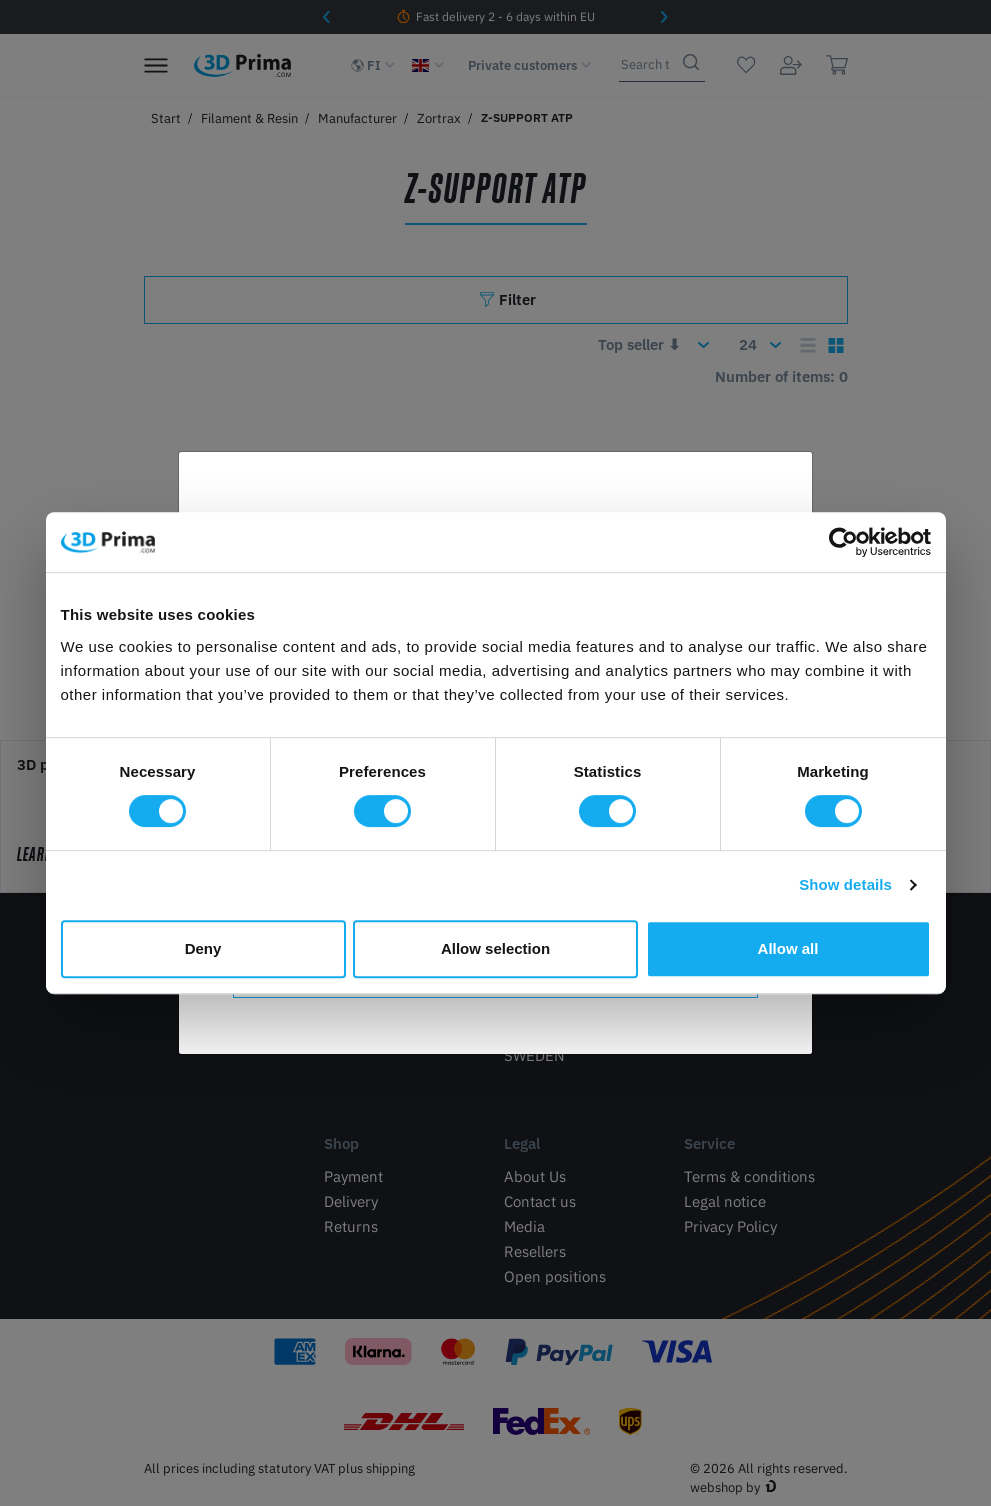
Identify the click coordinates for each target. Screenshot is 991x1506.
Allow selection (495, 948)
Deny (203, 948)
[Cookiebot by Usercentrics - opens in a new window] (843, 542)
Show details (845, 884)
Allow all (788, 948)
